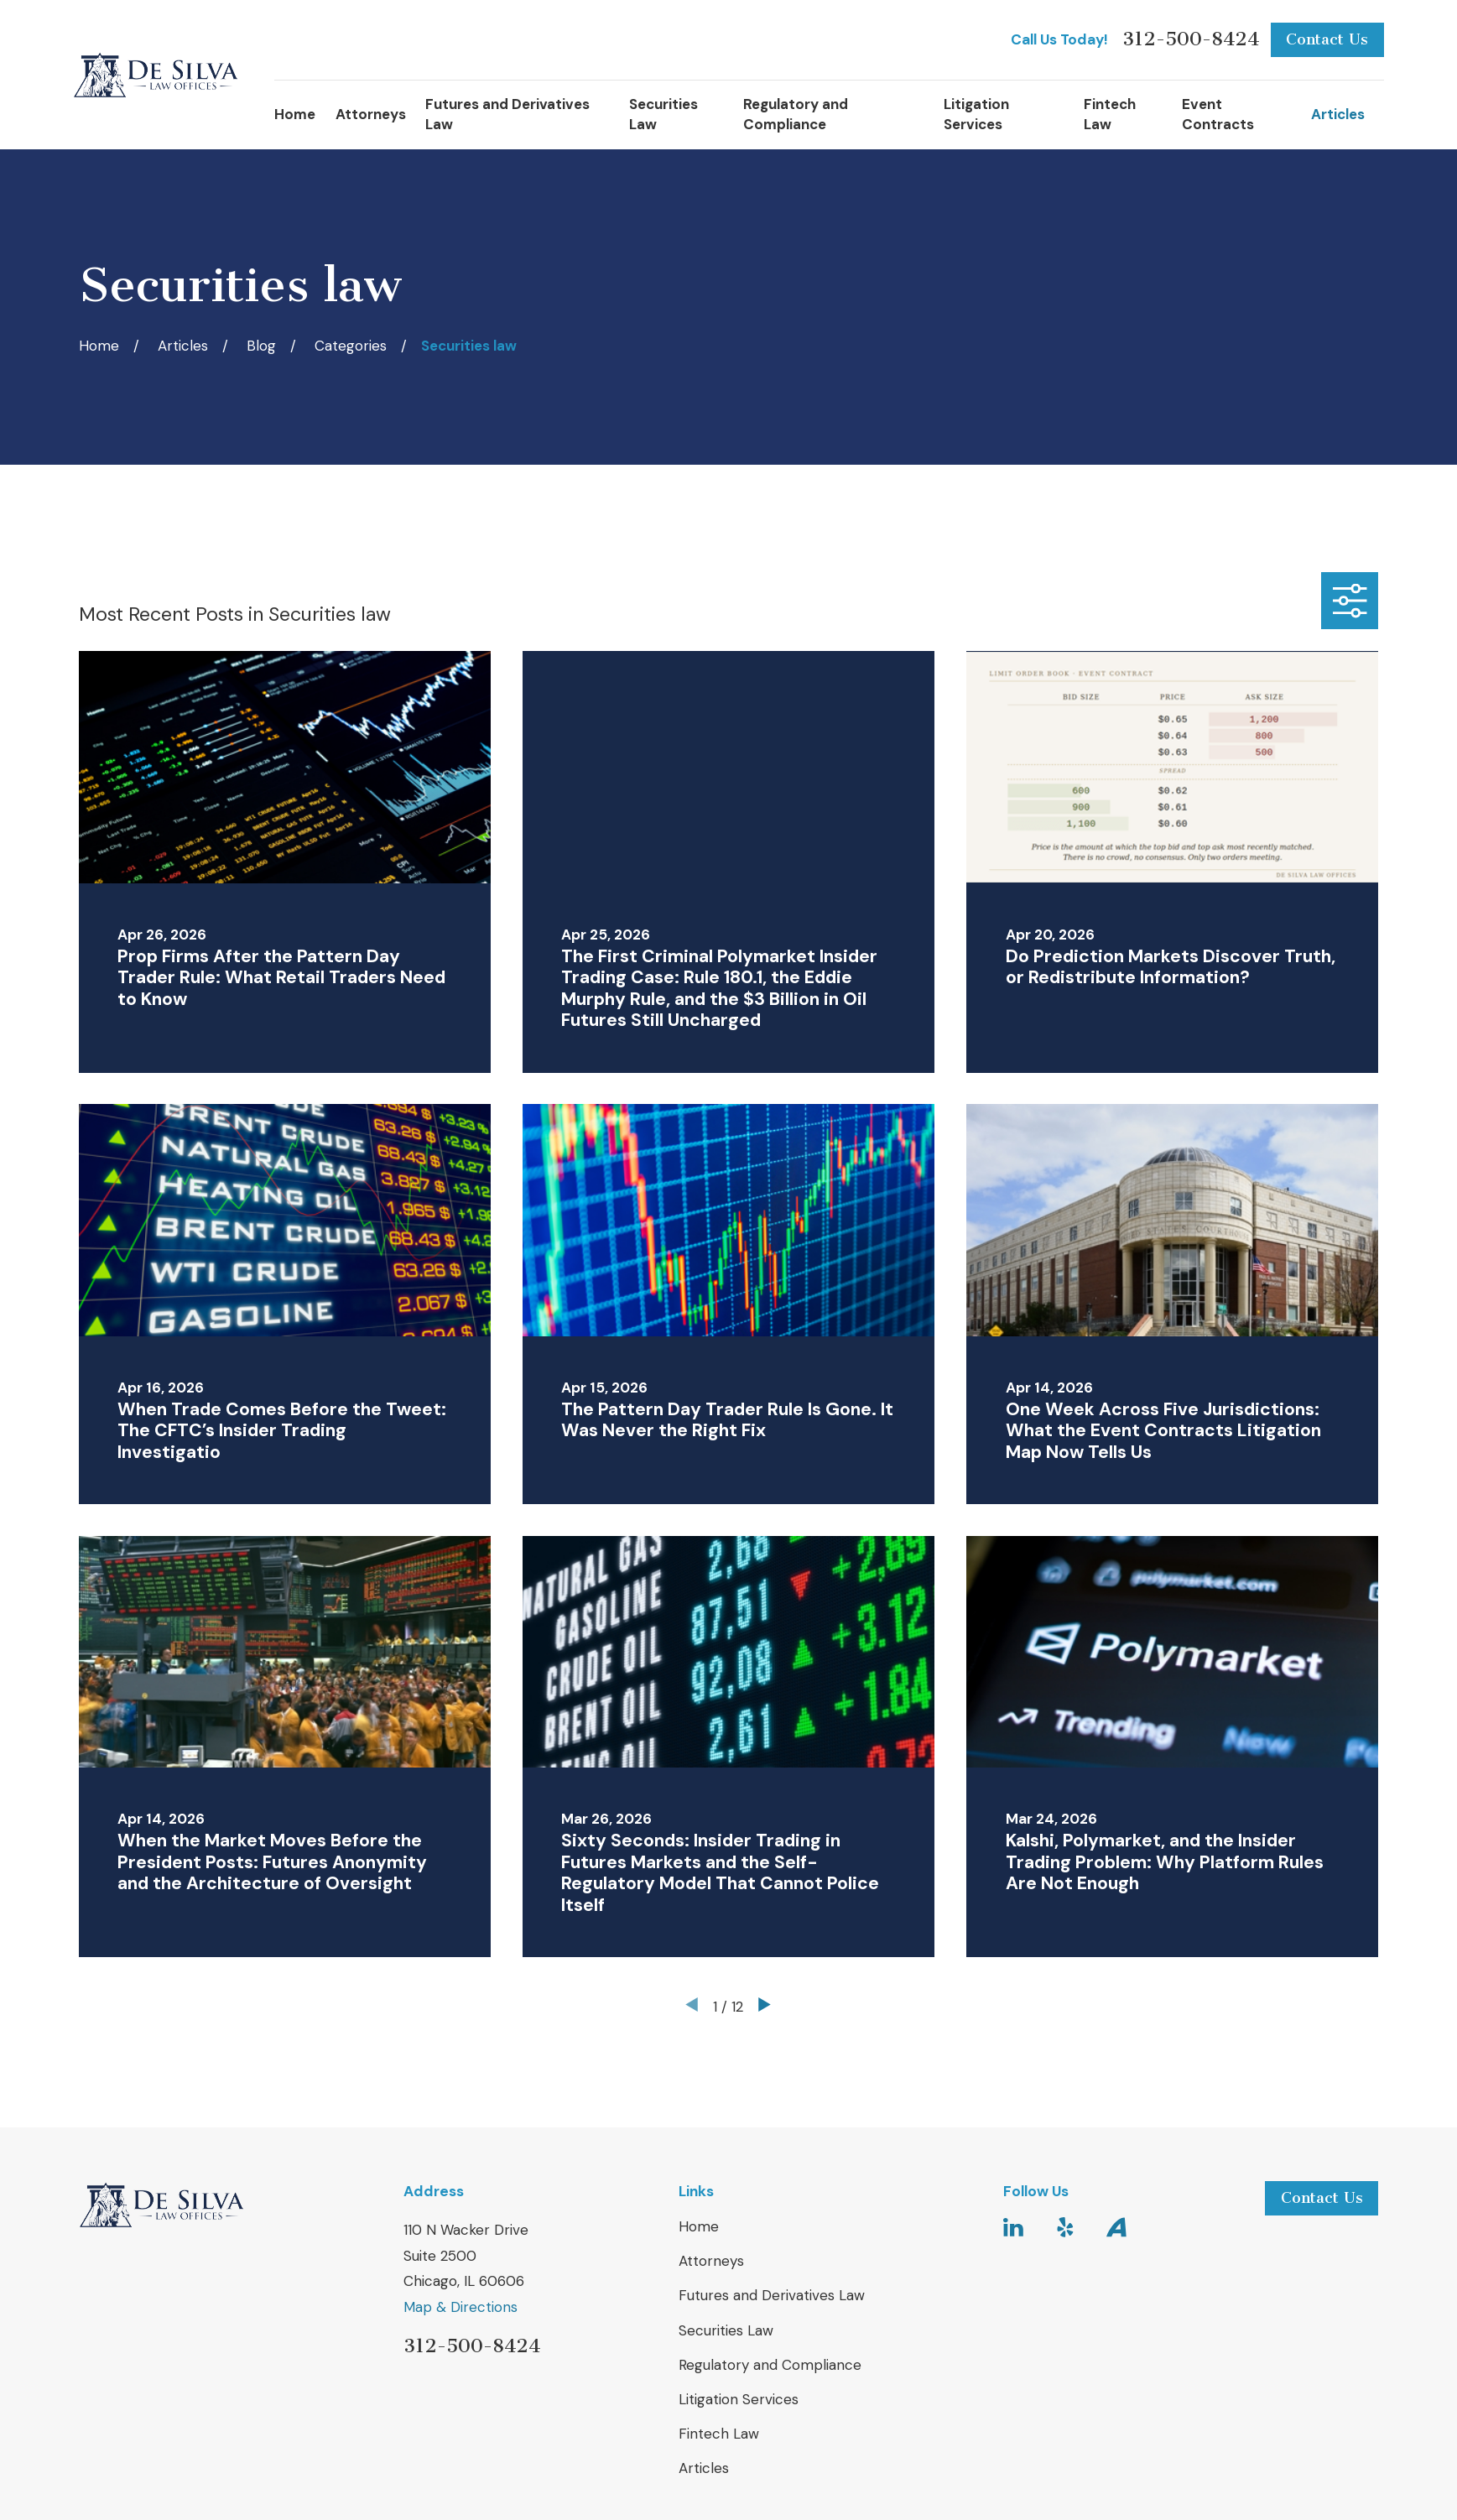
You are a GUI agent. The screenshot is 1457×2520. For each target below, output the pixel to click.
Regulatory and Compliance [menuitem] (795, 114)
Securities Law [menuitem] (663, 114)
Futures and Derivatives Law (772, 2295)
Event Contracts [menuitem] (1218, 114)
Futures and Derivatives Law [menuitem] (507, 114)
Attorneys (711, 2261)
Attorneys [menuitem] (371, 114)
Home (699, 2226)
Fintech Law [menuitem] (1110, 114)
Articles (704, 2468)
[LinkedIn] (1013, 2227)
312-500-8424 (1190, 40)
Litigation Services (739, 2399)
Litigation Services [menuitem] (976, 114)
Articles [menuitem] (1338, 114)
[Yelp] (1065, 2227)
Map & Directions (460, 2307)
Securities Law (726, 2330)
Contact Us (1327, 39)
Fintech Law (719, 2433)
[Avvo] (1116, 2227)
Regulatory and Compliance (770, 2365)
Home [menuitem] (294, 114)
